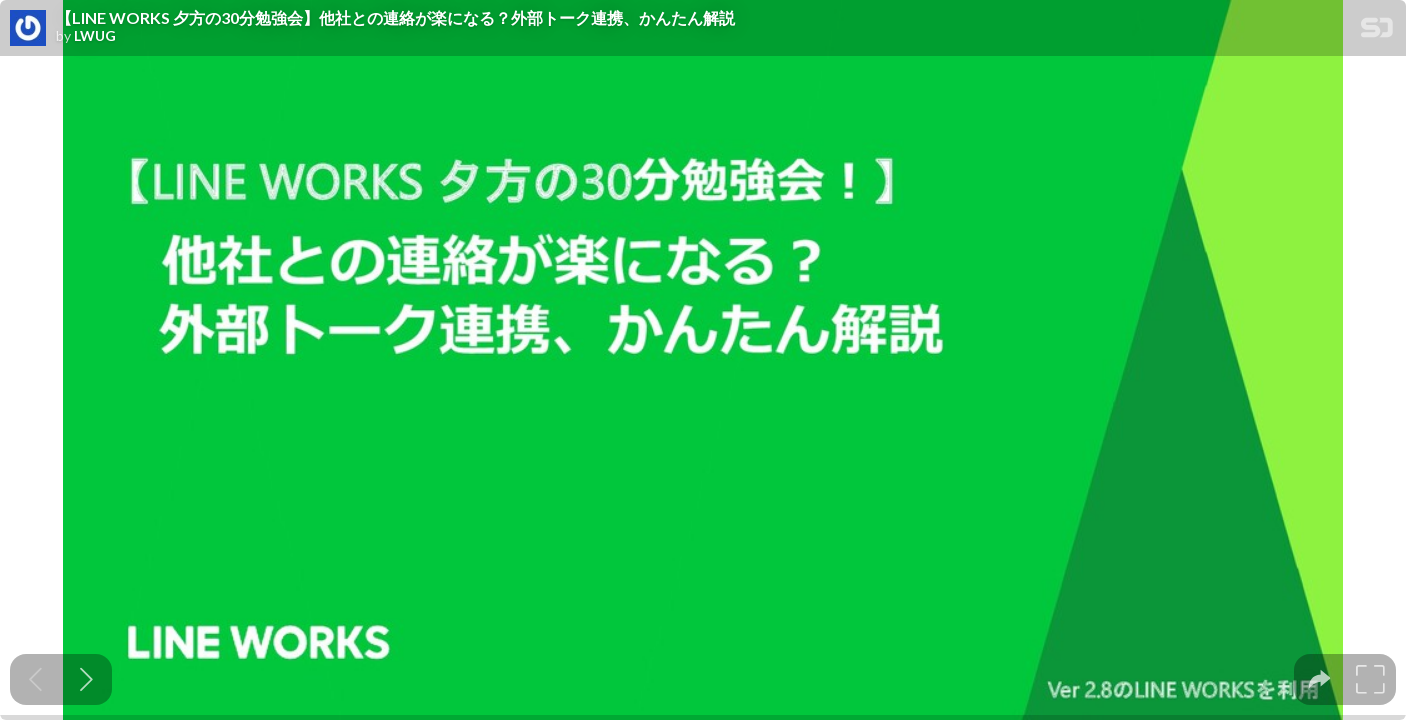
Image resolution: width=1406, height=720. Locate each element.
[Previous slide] (35, 679)
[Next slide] (86, 679)
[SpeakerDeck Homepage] (1377, 31)
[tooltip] (1319, 679)
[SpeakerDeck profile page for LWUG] (28, 29)
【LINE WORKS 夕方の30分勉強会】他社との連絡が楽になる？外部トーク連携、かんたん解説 (395, 18)
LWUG (95, 36)
